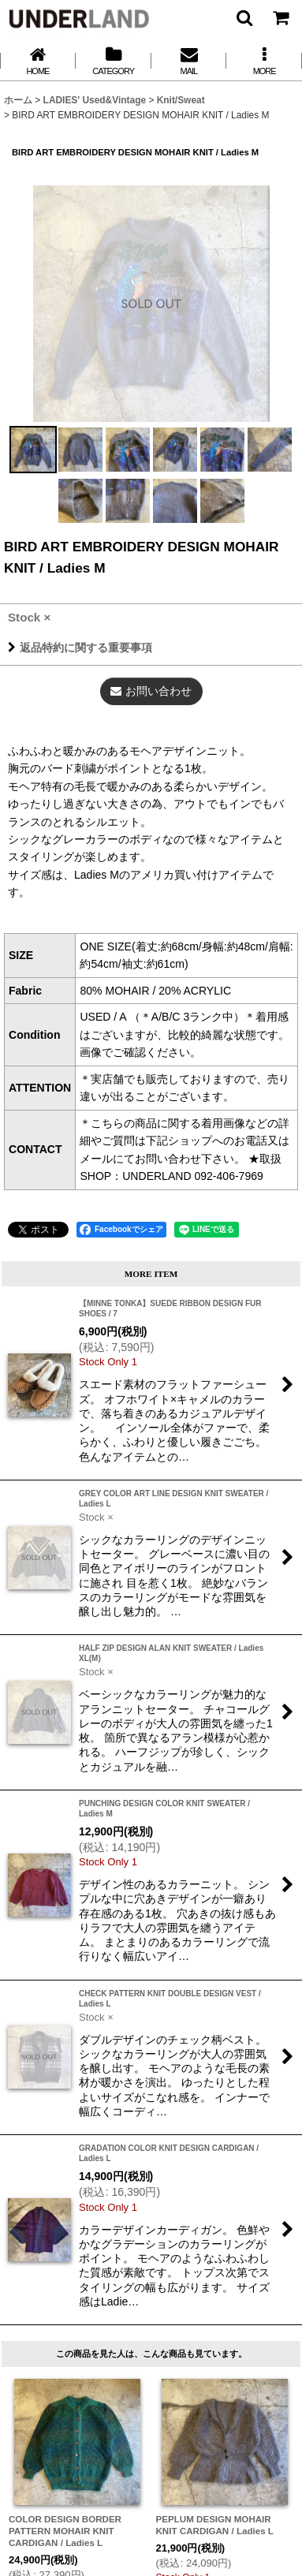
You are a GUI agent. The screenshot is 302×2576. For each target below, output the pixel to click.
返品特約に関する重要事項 (80, 647)
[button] (243, 17)
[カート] (280, 17)
